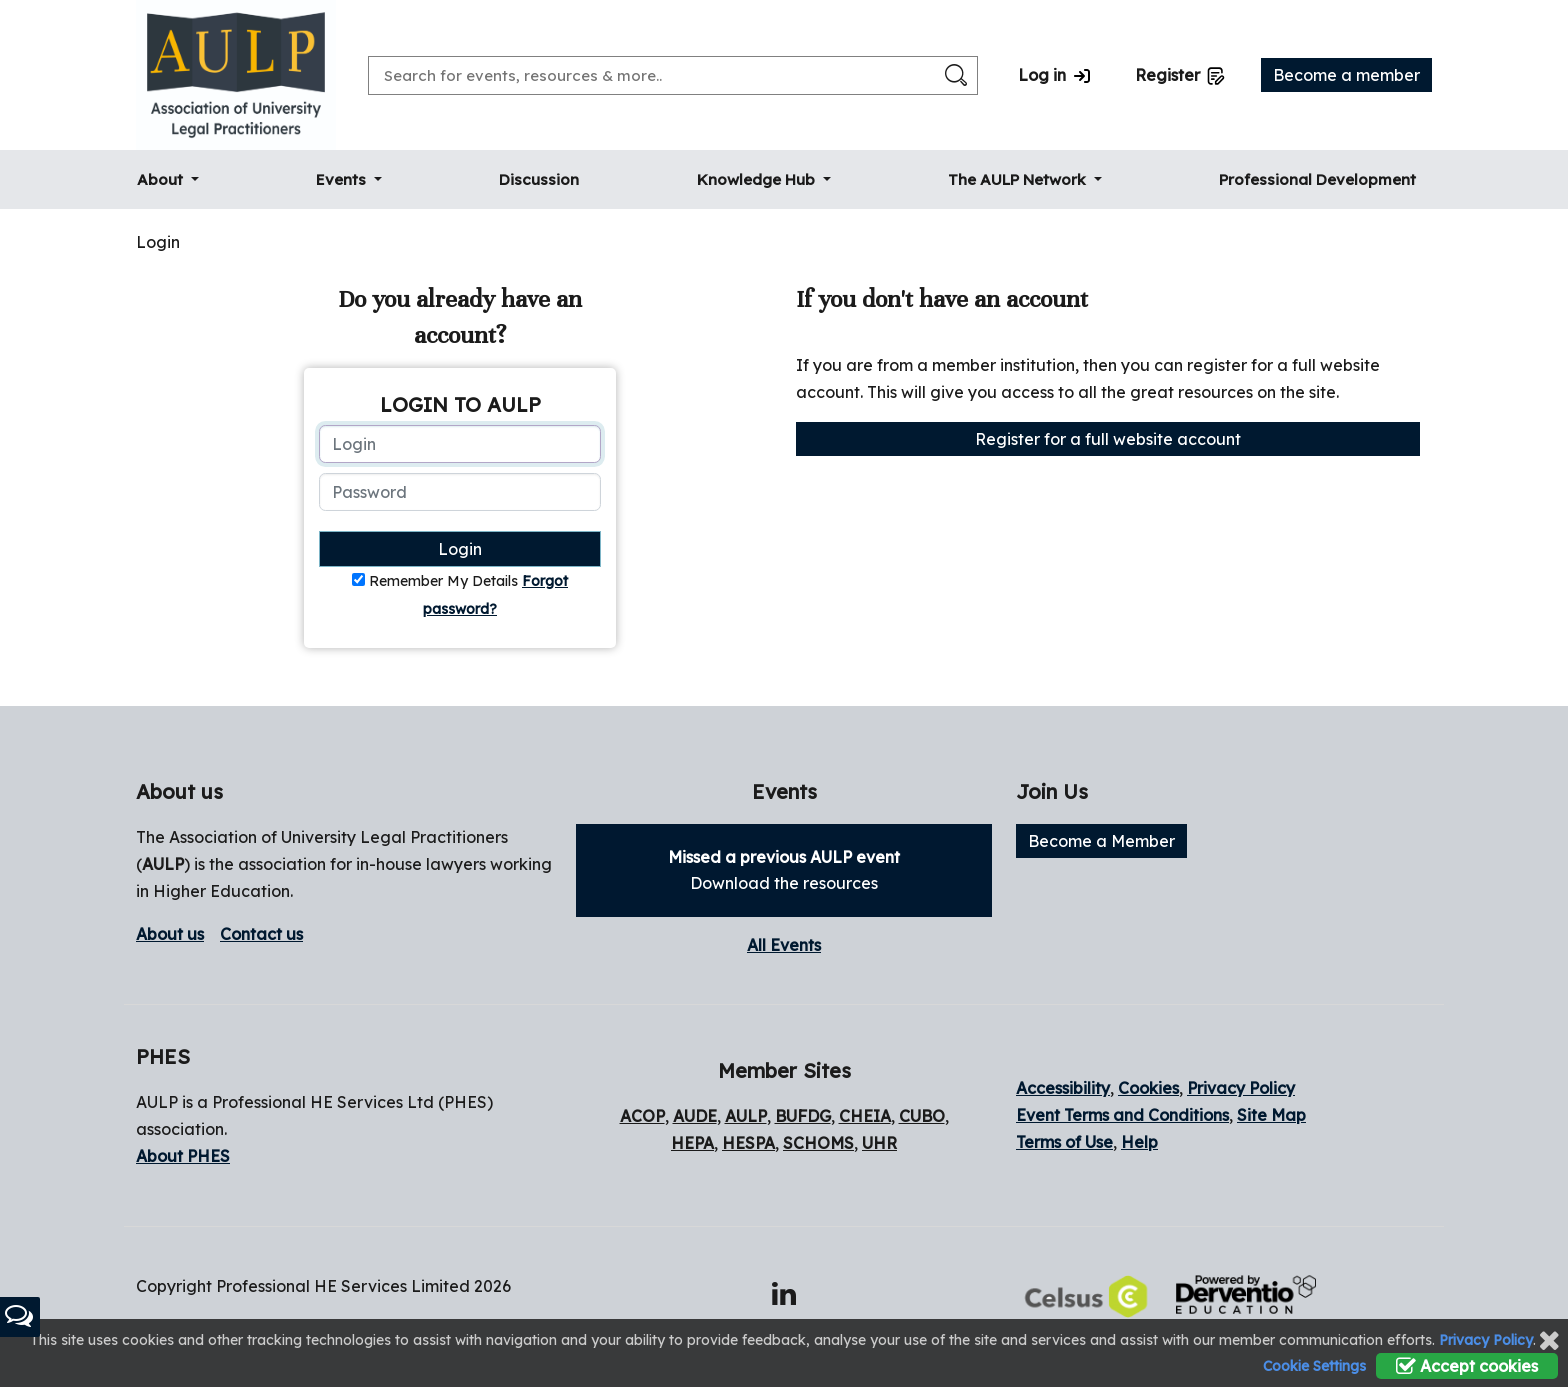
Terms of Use (1064, 1142)
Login (460, 549)
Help (1139, 1142)
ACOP (642, 1116)
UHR (879, 1143)
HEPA (692, 1143)
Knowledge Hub (758, 179)
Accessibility (1063, 1088)
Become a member (1346, 75)
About (162, 179)
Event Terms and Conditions (1122, 1115)
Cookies (1148, 1088)
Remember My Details (443, 581)
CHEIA (865, 1116)
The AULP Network (1019, 179)
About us (170, 934)
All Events (784, 945)
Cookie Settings (1314, 1366)
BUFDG (803, 1116)
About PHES (183, 1156)
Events (343, 179)
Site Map (1271, 1115)
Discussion (539, 179)
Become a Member (1101, 841)
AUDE (695, 1116)
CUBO (922, 1116)
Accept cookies (1467, 1366)
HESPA (748, 1143)
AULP (163, 864)
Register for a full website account (1108, 439)
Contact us (261, 934)
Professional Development (1317, 179)
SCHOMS (818, 1143)
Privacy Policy (1241, 1088)
